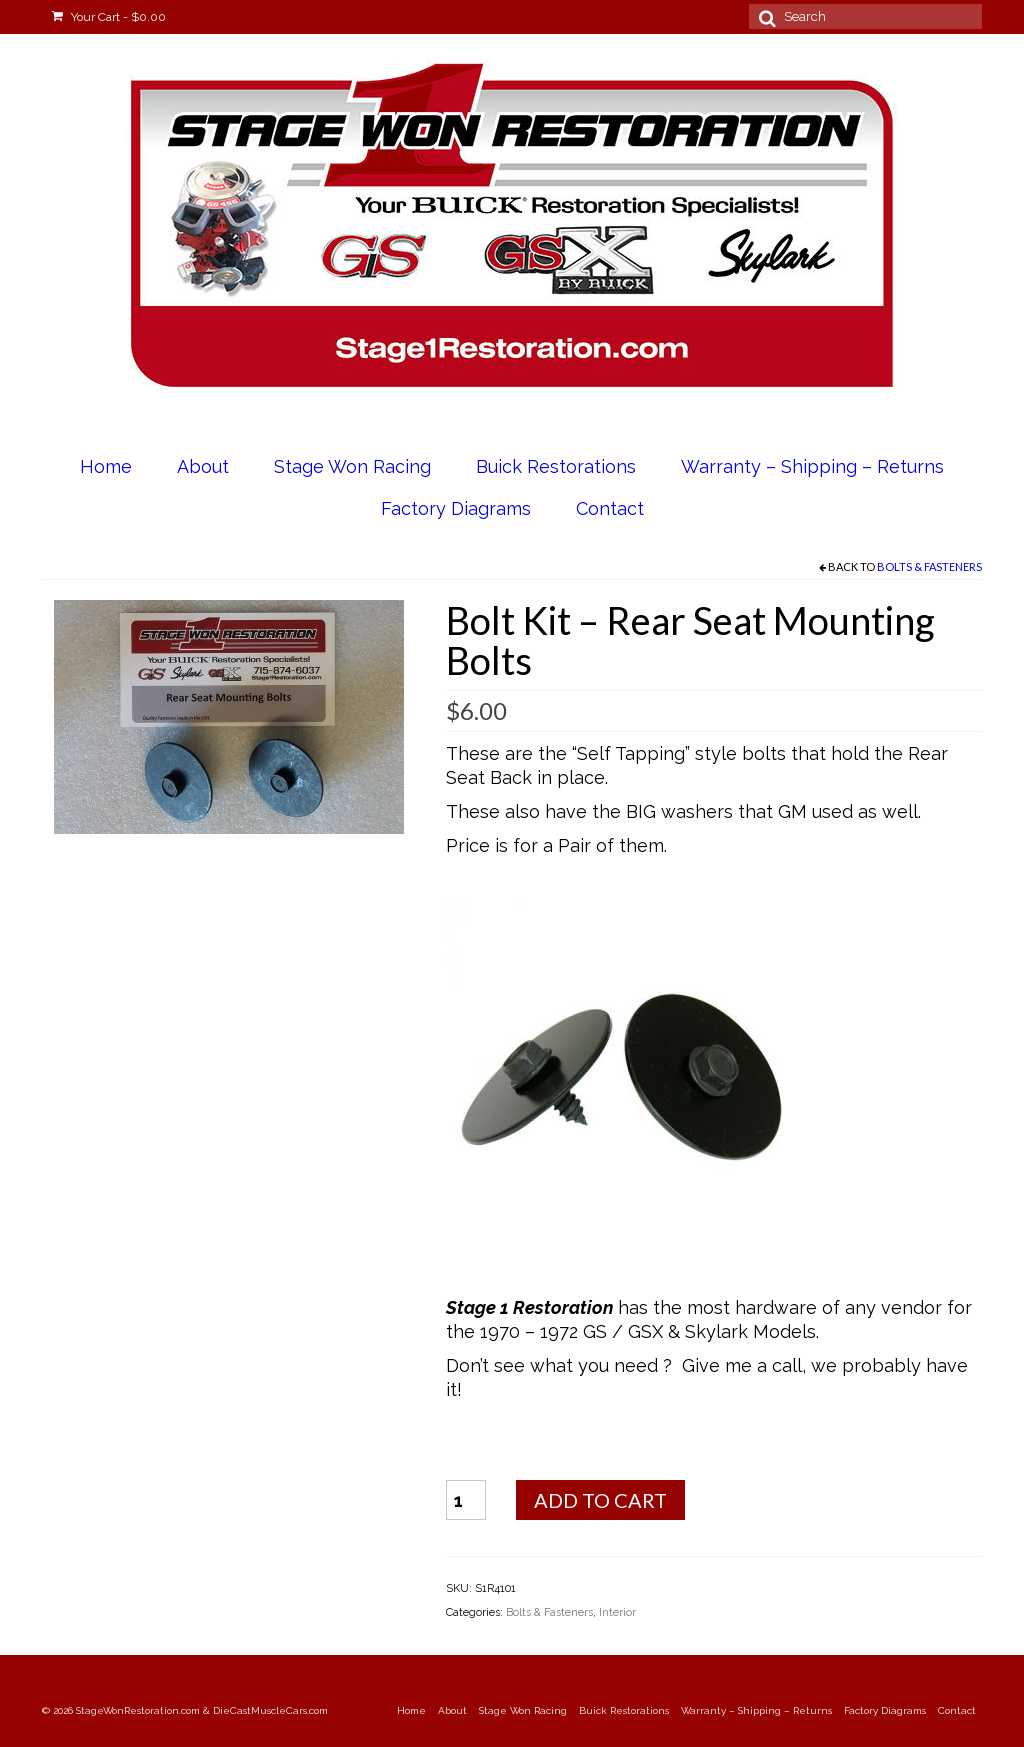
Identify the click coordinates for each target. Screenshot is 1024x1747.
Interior (617, 1612)
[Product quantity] (466, 1500)
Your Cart (109, 17)
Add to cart (600, 1500)
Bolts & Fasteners (929, 566)
